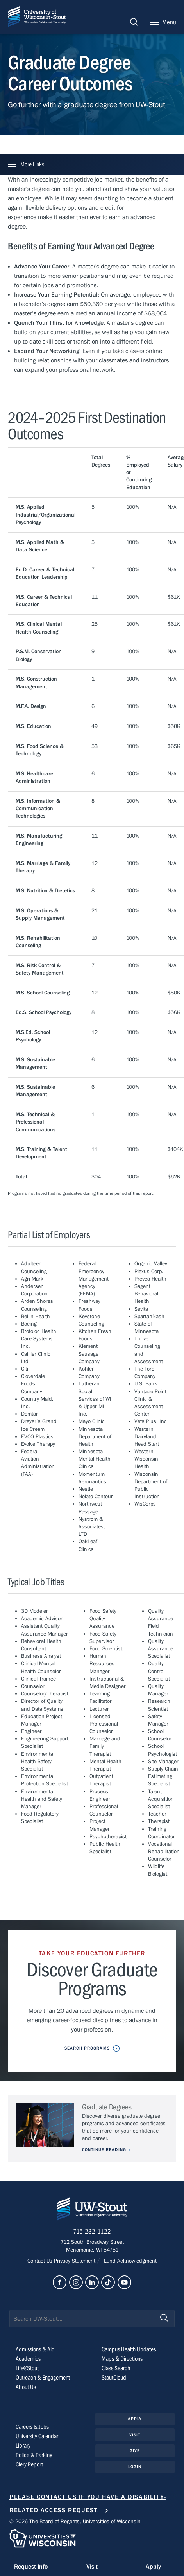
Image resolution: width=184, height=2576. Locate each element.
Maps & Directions (122, 2358)
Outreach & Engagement (43, 2377)
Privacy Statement (75, 2261)
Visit (135, 2434)
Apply (135, 2418)
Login (135, 2466)
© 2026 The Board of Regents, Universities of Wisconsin (75, 2521)
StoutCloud (114, 2377)
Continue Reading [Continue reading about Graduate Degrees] (104, 2149)
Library (23, 2445)
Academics (28, 2358)
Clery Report (29, 2464)
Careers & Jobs (32, 2426)
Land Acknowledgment (129, 2261)
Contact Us (40, 2261)
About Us (26, 2386)
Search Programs (87, 2048)
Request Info (31, 2566)
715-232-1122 (92, 2232)
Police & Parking (34, 2455)
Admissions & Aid (35, 2349)
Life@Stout (27, 2368)
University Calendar (37, 2436)
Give (135, 2450)
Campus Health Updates (129, 2349)
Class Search (116, 2368)
